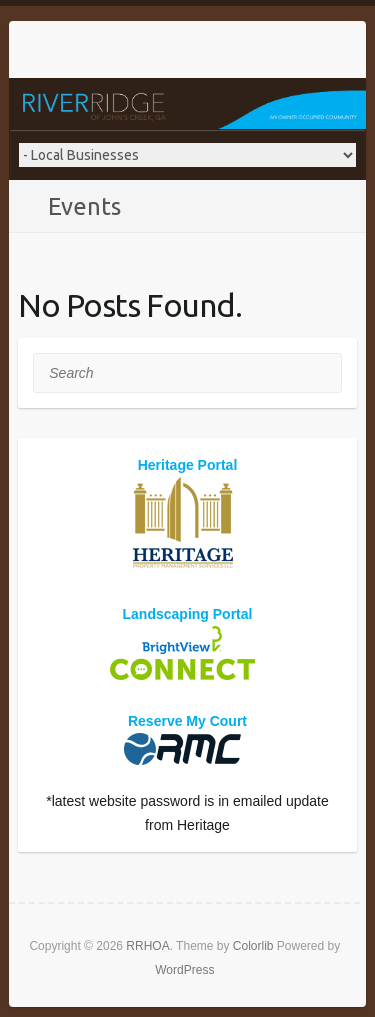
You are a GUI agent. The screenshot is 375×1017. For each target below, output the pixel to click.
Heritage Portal (188, 465)
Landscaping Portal (188, 614)
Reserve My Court (187, 721)
